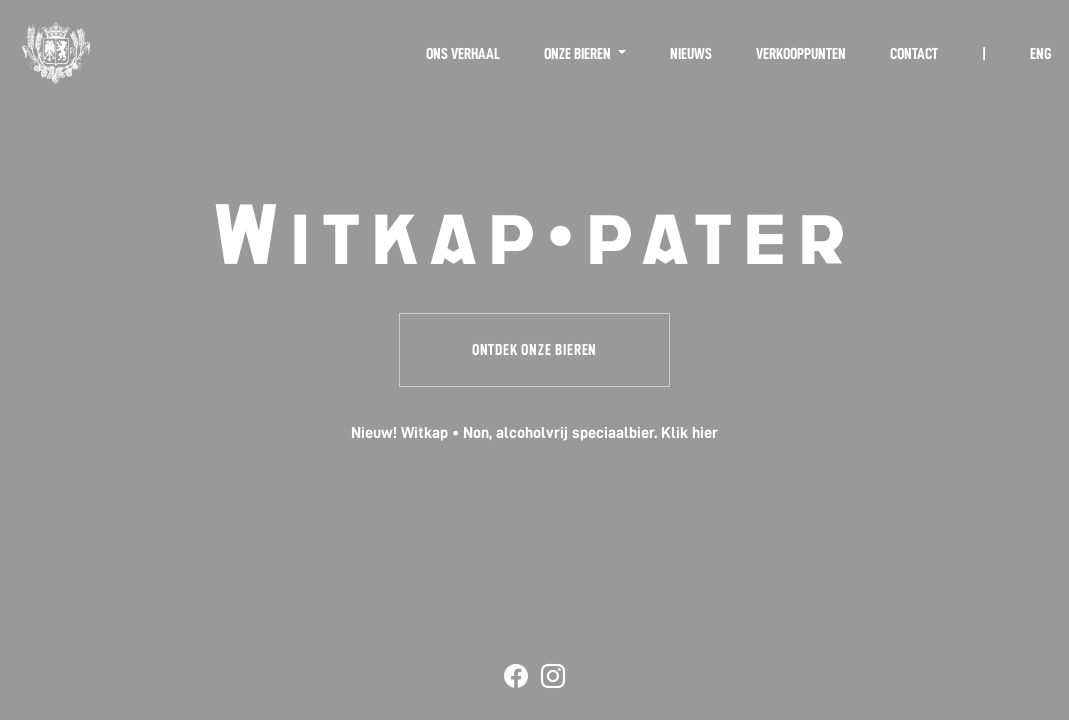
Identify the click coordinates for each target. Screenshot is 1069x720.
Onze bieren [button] (579, 54)
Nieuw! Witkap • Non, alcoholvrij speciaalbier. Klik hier (534, 433)
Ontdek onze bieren (534, 350)
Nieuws (691, 54)
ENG (1040, 54)
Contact (914, 54)
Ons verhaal (463, 54)
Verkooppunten (801, 54)
